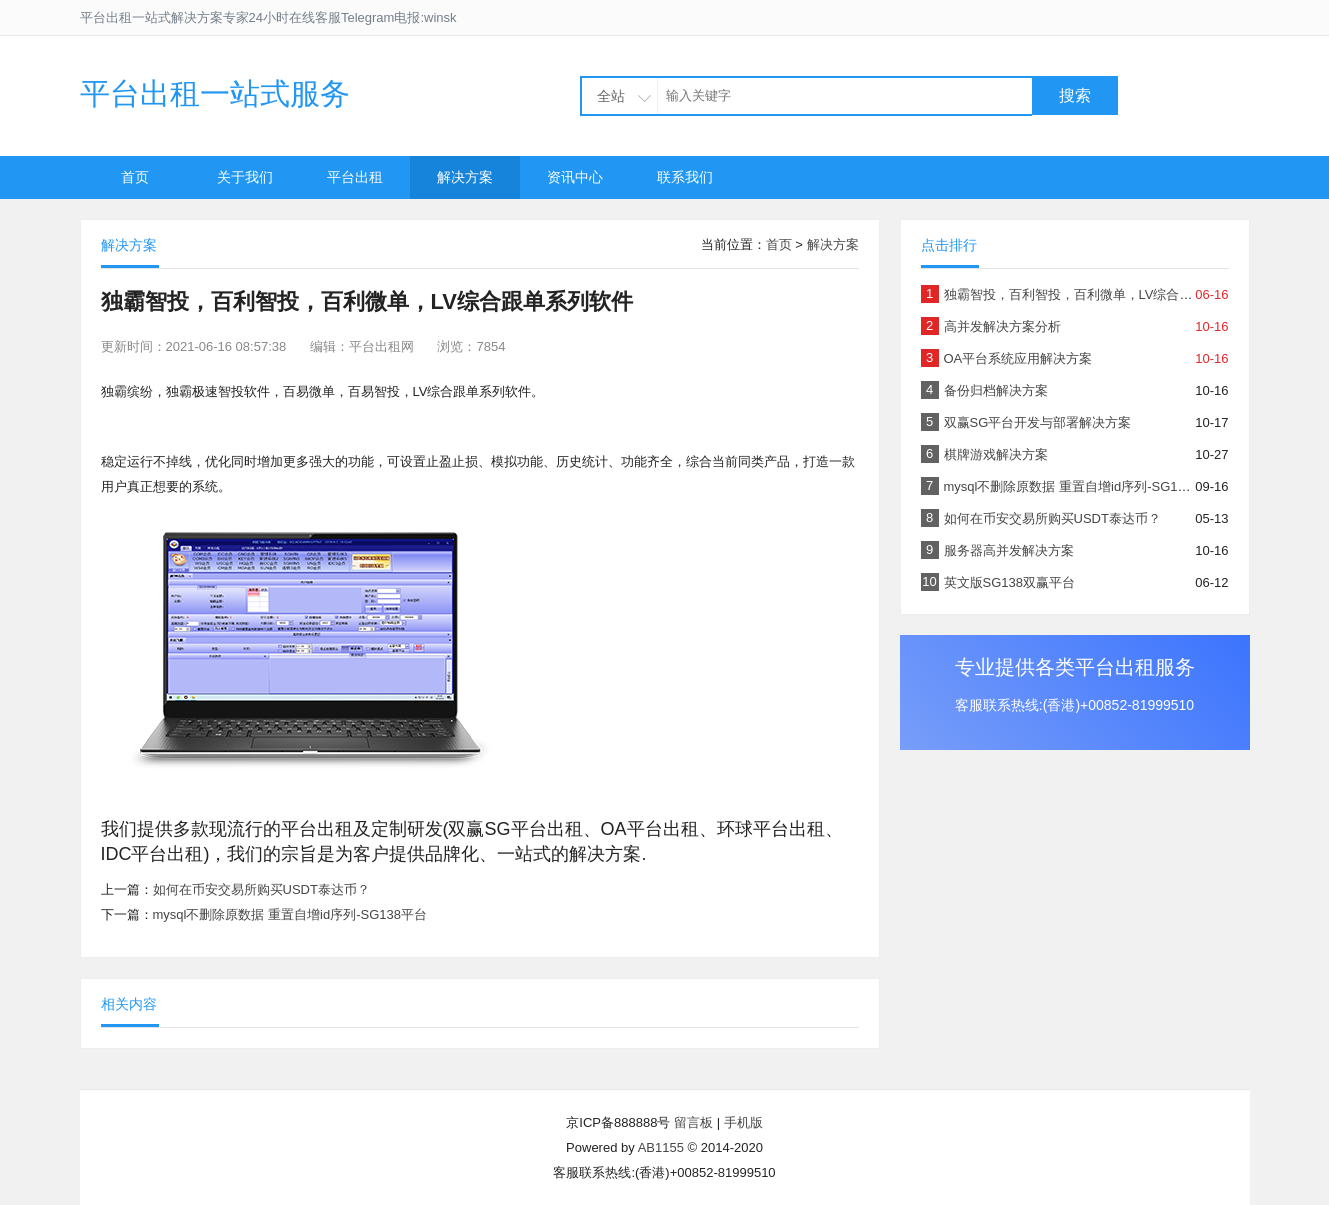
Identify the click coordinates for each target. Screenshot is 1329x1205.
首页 (135, 177)
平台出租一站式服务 (215, 93)
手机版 (743, 1122)
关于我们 (245, 177)
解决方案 (465, 177)
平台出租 (355, 177)
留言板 (693, 1122)
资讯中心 (575, 177)
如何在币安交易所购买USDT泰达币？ (261, 889)
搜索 (1075, 95)
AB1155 (661, 1147)
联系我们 (685, 177)
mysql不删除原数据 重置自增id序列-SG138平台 (290, 914)
